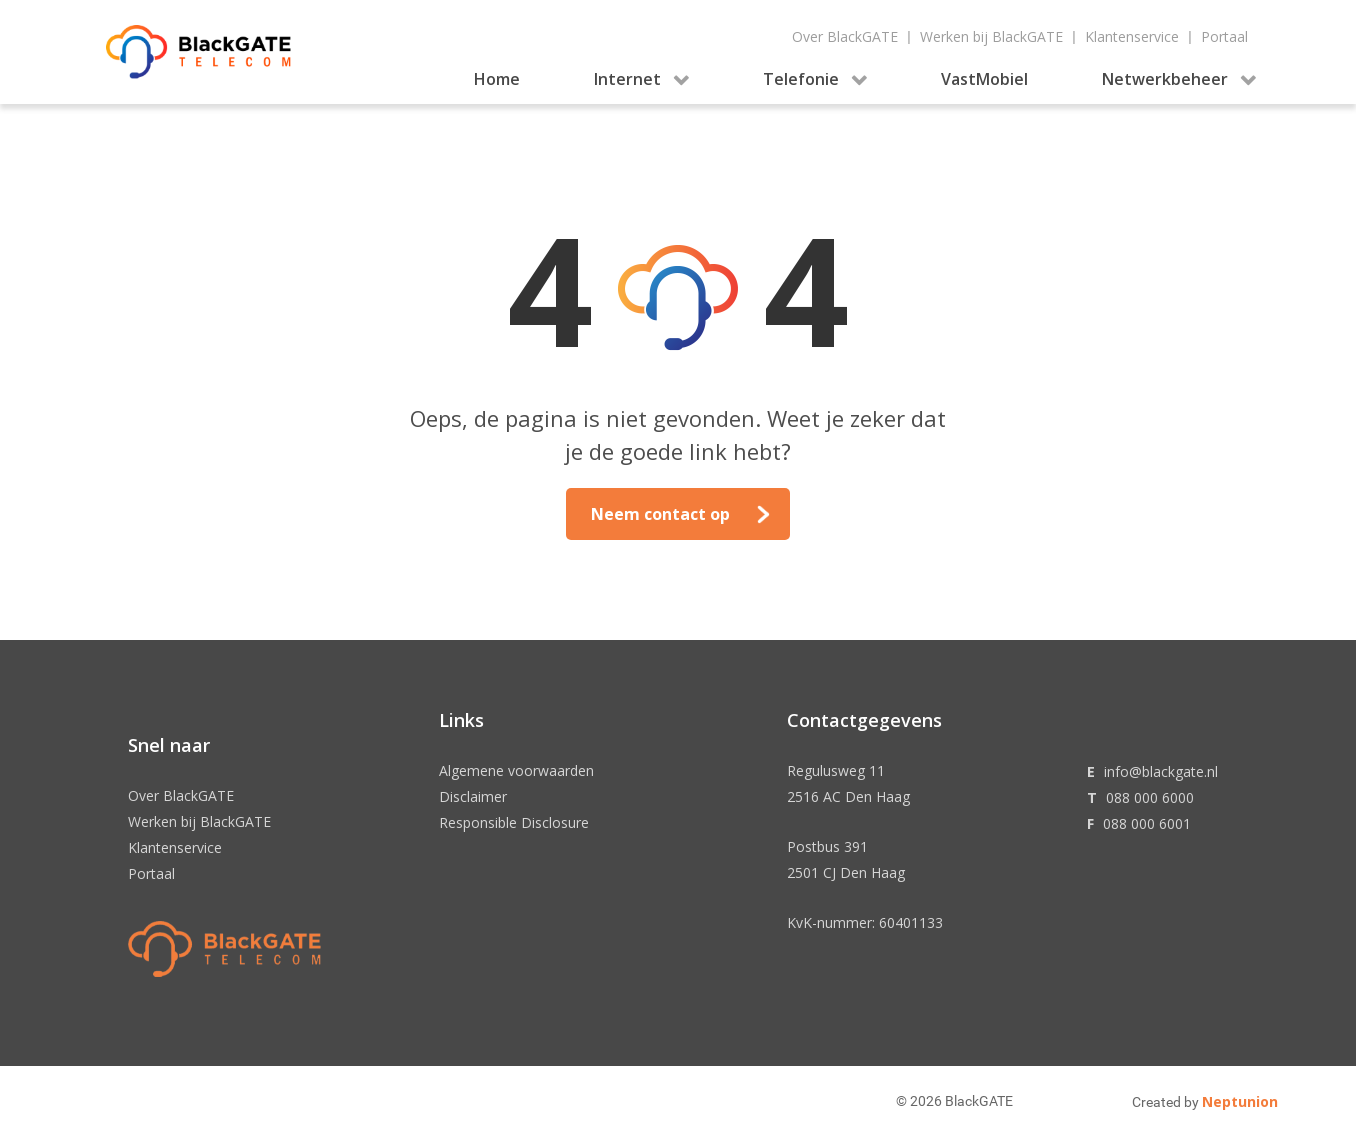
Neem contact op (660, 514)
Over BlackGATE (845, 36)
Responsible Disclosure (514, 822)
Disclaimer (473, 796)
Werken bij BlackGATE (991, 36)
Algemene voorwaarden (516, 770)
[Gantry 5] (198, 52)
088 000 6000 (1150, 797)
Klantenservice (1132, 36)
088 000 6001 (1147, 823)
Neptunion (1240, 1101)
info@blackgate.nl (1161, 771)
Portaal (1224, 36)
